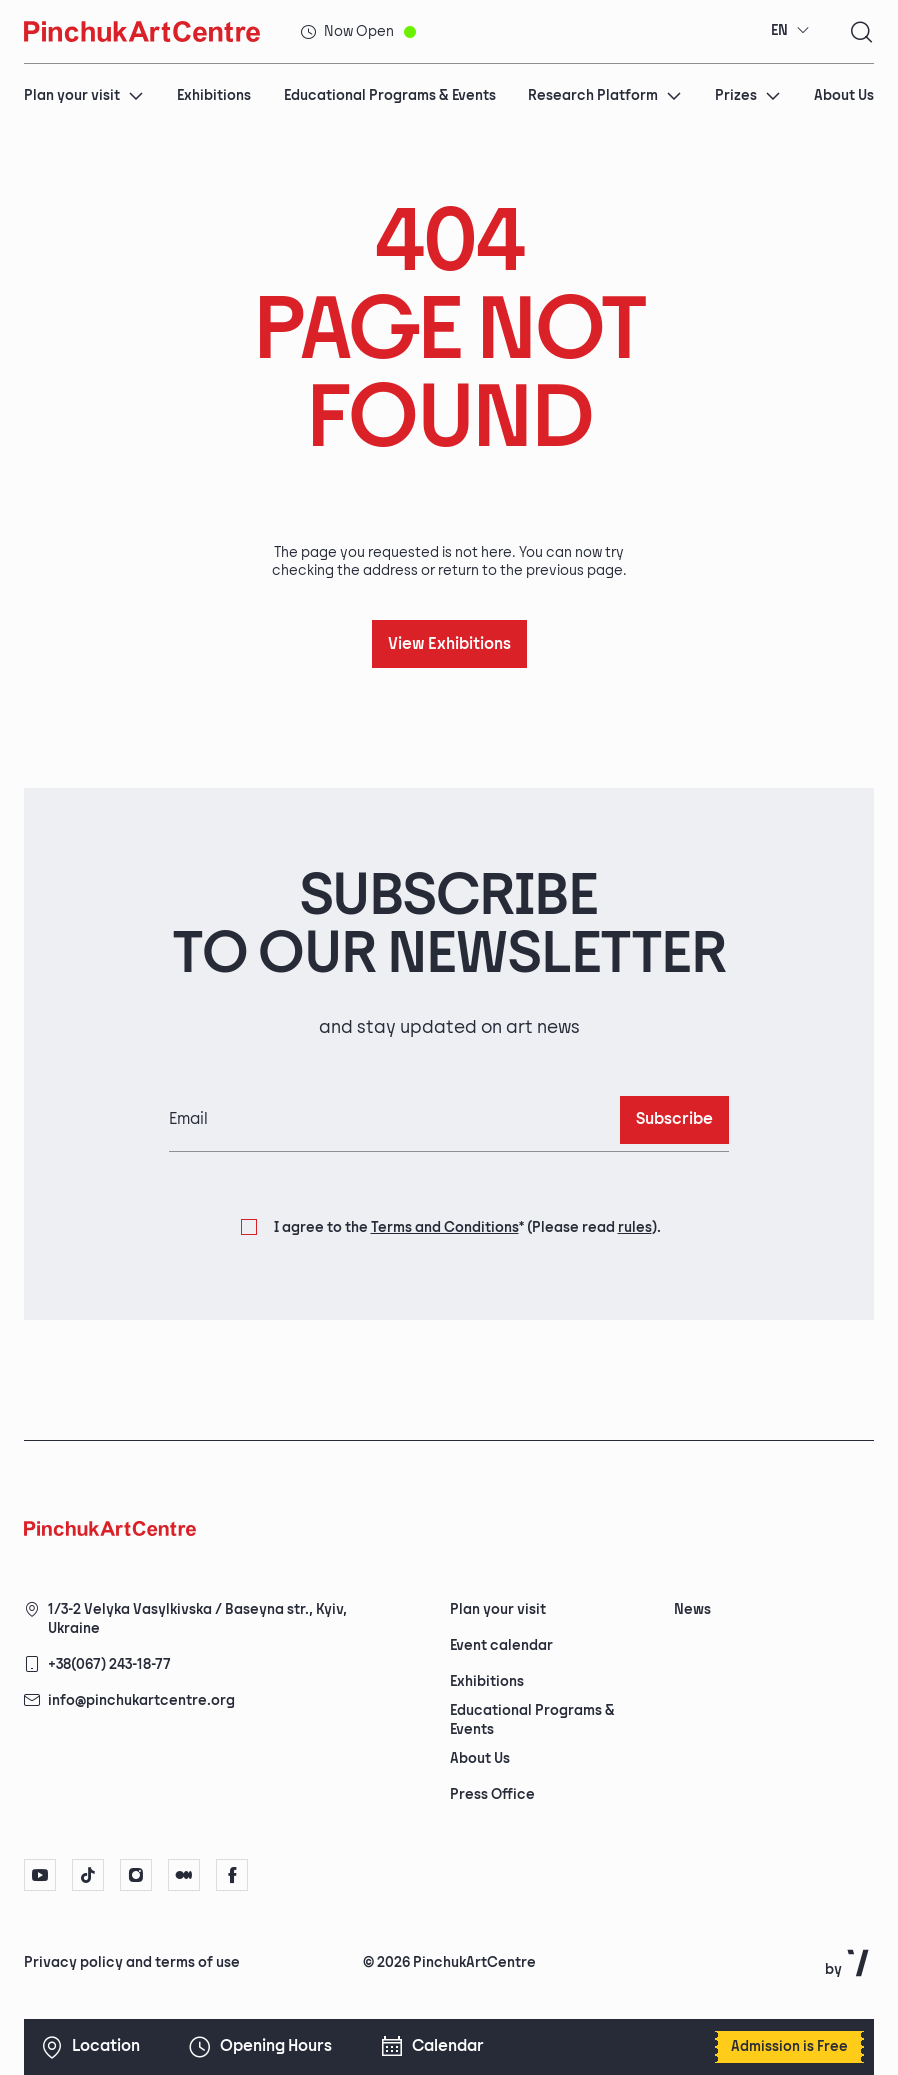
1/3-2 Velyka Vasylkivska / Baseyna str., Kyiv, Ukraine (197, 1618)
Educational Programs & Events (390, 95)
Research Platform (605, 95)
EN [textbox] (779, 30)
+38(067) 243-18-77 (109, 1664)
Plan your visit (84, 95)
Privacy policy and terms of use (132, 1962)
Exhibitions (214, 95)
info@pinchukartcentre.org (141, 1700)
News (692, 1609)
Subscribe (674, 1119)
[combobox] (790, 31)
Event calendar (501, 1645)
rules (635, 1227)
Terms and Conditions (445, 1227)
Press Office (492, 1794)
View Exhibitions (449, 644)
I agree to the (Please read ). (467, 1228)
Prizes (748, 95)
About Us (844, 95)
